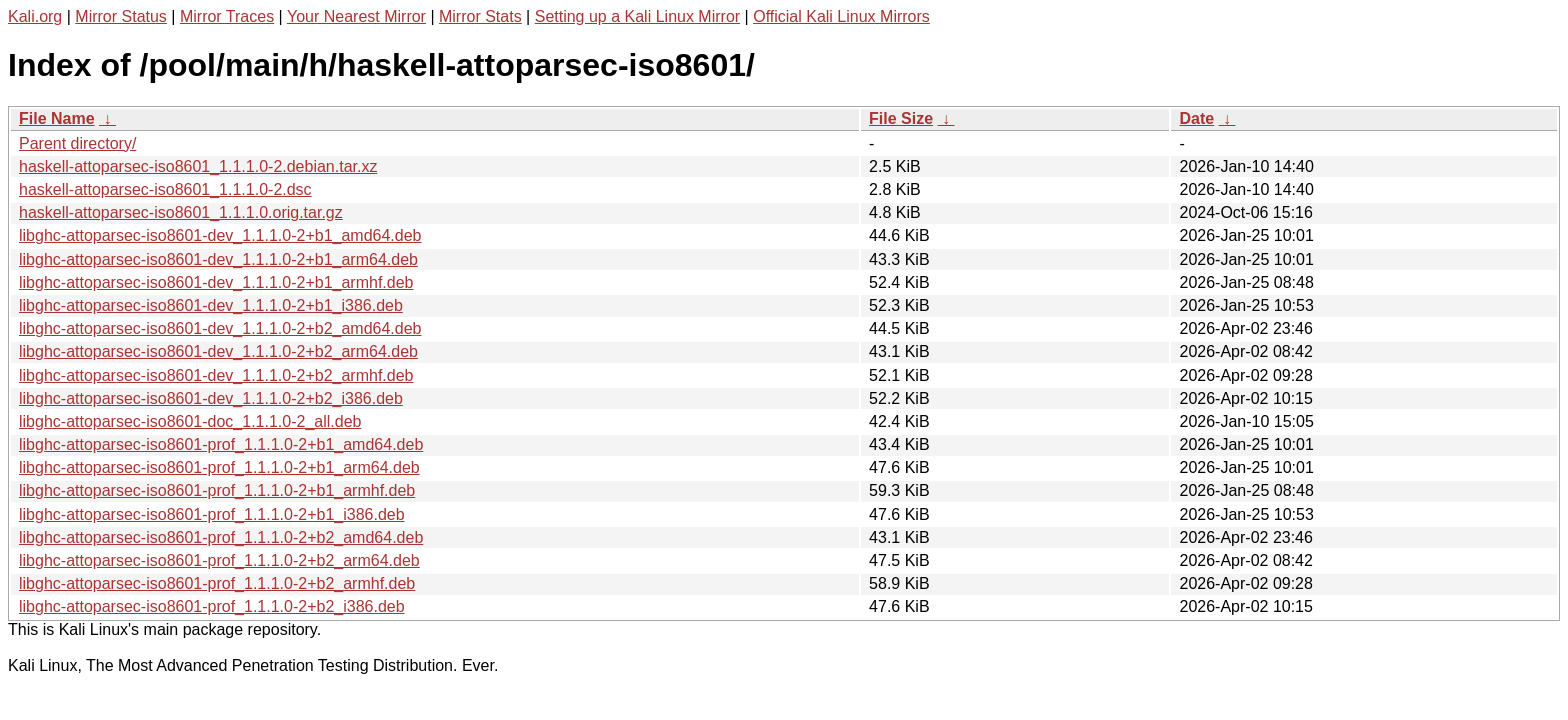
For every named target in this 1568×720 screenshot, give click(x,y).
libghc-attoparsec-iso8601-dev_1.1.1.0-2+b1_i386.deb (211, 305)
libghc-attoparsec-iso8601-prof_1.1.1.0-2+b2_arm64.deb (219, 560)
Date (1196, 118)
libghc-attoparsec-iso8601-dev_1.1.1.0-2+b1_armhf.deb (216, 282)
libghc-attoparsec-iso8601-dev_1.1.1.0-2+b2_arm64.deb (218, 351)
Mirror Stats (480, 16)
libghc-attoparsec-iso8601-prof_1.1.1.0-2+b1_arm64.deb (219, 467)
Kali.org (35, 16)
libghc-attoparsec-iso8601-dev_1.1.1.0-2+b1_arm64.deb (218, 259)
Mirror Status (121, 16)
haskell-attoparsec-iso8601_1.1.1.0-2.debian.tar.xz (198, 166)
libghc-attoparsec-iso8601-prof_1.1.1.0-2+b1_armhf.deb (217, 490)
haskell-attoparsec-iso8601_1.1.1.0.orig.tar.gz (181, 212)
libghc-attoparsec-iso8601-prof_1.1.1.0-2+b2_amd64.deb (221, 537)
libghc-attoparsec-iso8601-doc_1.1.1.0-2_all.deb (190, 421)
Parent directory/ (77, 143)
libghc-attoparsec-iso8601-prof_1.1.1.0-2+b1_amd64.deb (221, 444)
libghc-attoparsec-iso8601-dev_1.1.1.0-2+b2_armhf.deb (216, 375)
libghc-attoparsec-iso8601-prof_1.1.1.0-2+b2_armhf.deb (217, 583)
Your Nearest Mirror (356, 16)
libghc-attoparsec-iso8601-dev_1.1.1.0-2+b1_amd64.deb (220, 235)
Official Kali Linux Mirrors (841, 16)
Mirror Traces (227, 16)
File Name (57, 118)
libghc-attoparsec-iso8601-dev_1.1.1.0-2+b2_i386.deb (211, 398)
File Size (901, 118)
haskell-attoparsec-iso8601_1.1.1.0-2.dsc (165, 189)
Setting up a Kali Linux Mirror (637, 16)
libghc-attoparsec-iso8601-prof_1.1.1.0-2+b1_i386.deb (212, 514)
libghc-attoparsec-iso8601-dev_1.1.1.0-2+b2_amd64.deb (220, 328)
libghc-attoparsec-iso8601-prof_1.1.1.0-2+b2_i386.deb (212, 606)
